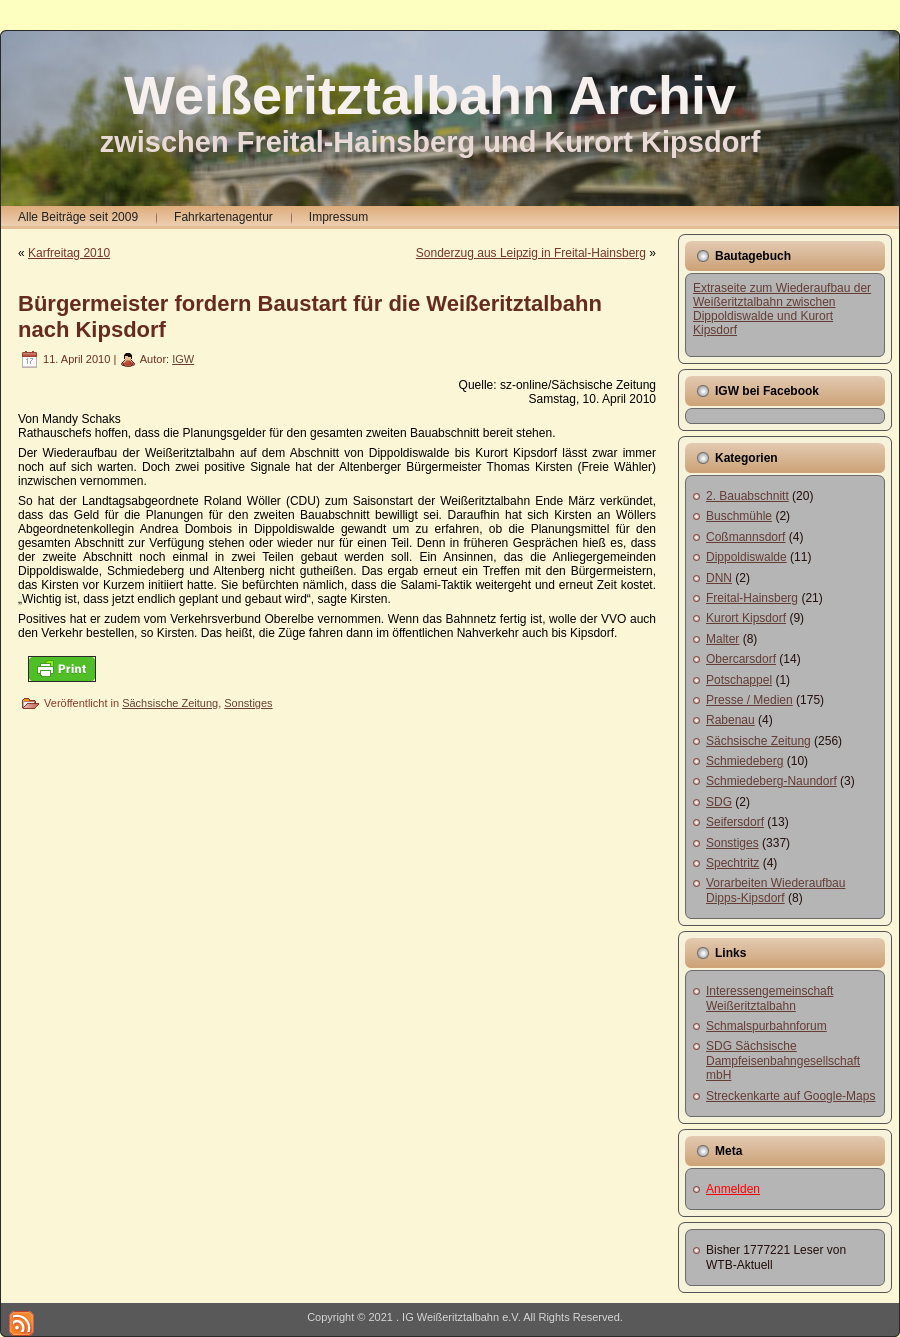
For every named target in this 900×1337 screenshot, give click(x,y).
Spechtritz (732, 863)
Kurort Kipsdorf (746, 618)
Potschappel (739, 680)
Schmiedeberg (744, 761)
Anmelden (733, 1189)
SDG (719, 802)
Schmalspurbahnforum (766, 1026)
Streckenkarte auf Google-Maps (790, 1096)
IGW (183, 359)
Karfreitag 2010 (69, 253)
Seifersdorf (735, 822)
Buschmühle (739, 516)
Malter (722, 639)
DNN (719, 578)
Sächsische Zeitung (170, 703)
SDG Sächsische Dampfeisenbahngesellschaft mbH (783, 1060)
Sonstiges (248, 703)
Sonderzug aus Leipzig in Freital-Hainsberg (531, 253)
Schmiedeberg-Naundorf (771, 781)
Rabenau (730, 720)
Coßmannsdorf (745, 537)
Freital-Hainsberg (752, 598)
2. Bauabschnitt (747, 496)
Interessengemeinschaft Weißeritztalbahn (769, 998)
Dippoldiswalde (746, 557)
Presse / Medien (749, 700)
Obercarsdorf (741, 659)
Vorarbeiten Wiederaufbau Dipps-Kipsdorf (775, 890)
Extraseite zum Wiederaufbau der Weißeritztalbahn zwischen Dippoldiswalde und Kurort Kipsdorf (782, 309)
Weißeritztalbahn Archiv (430, 95)
